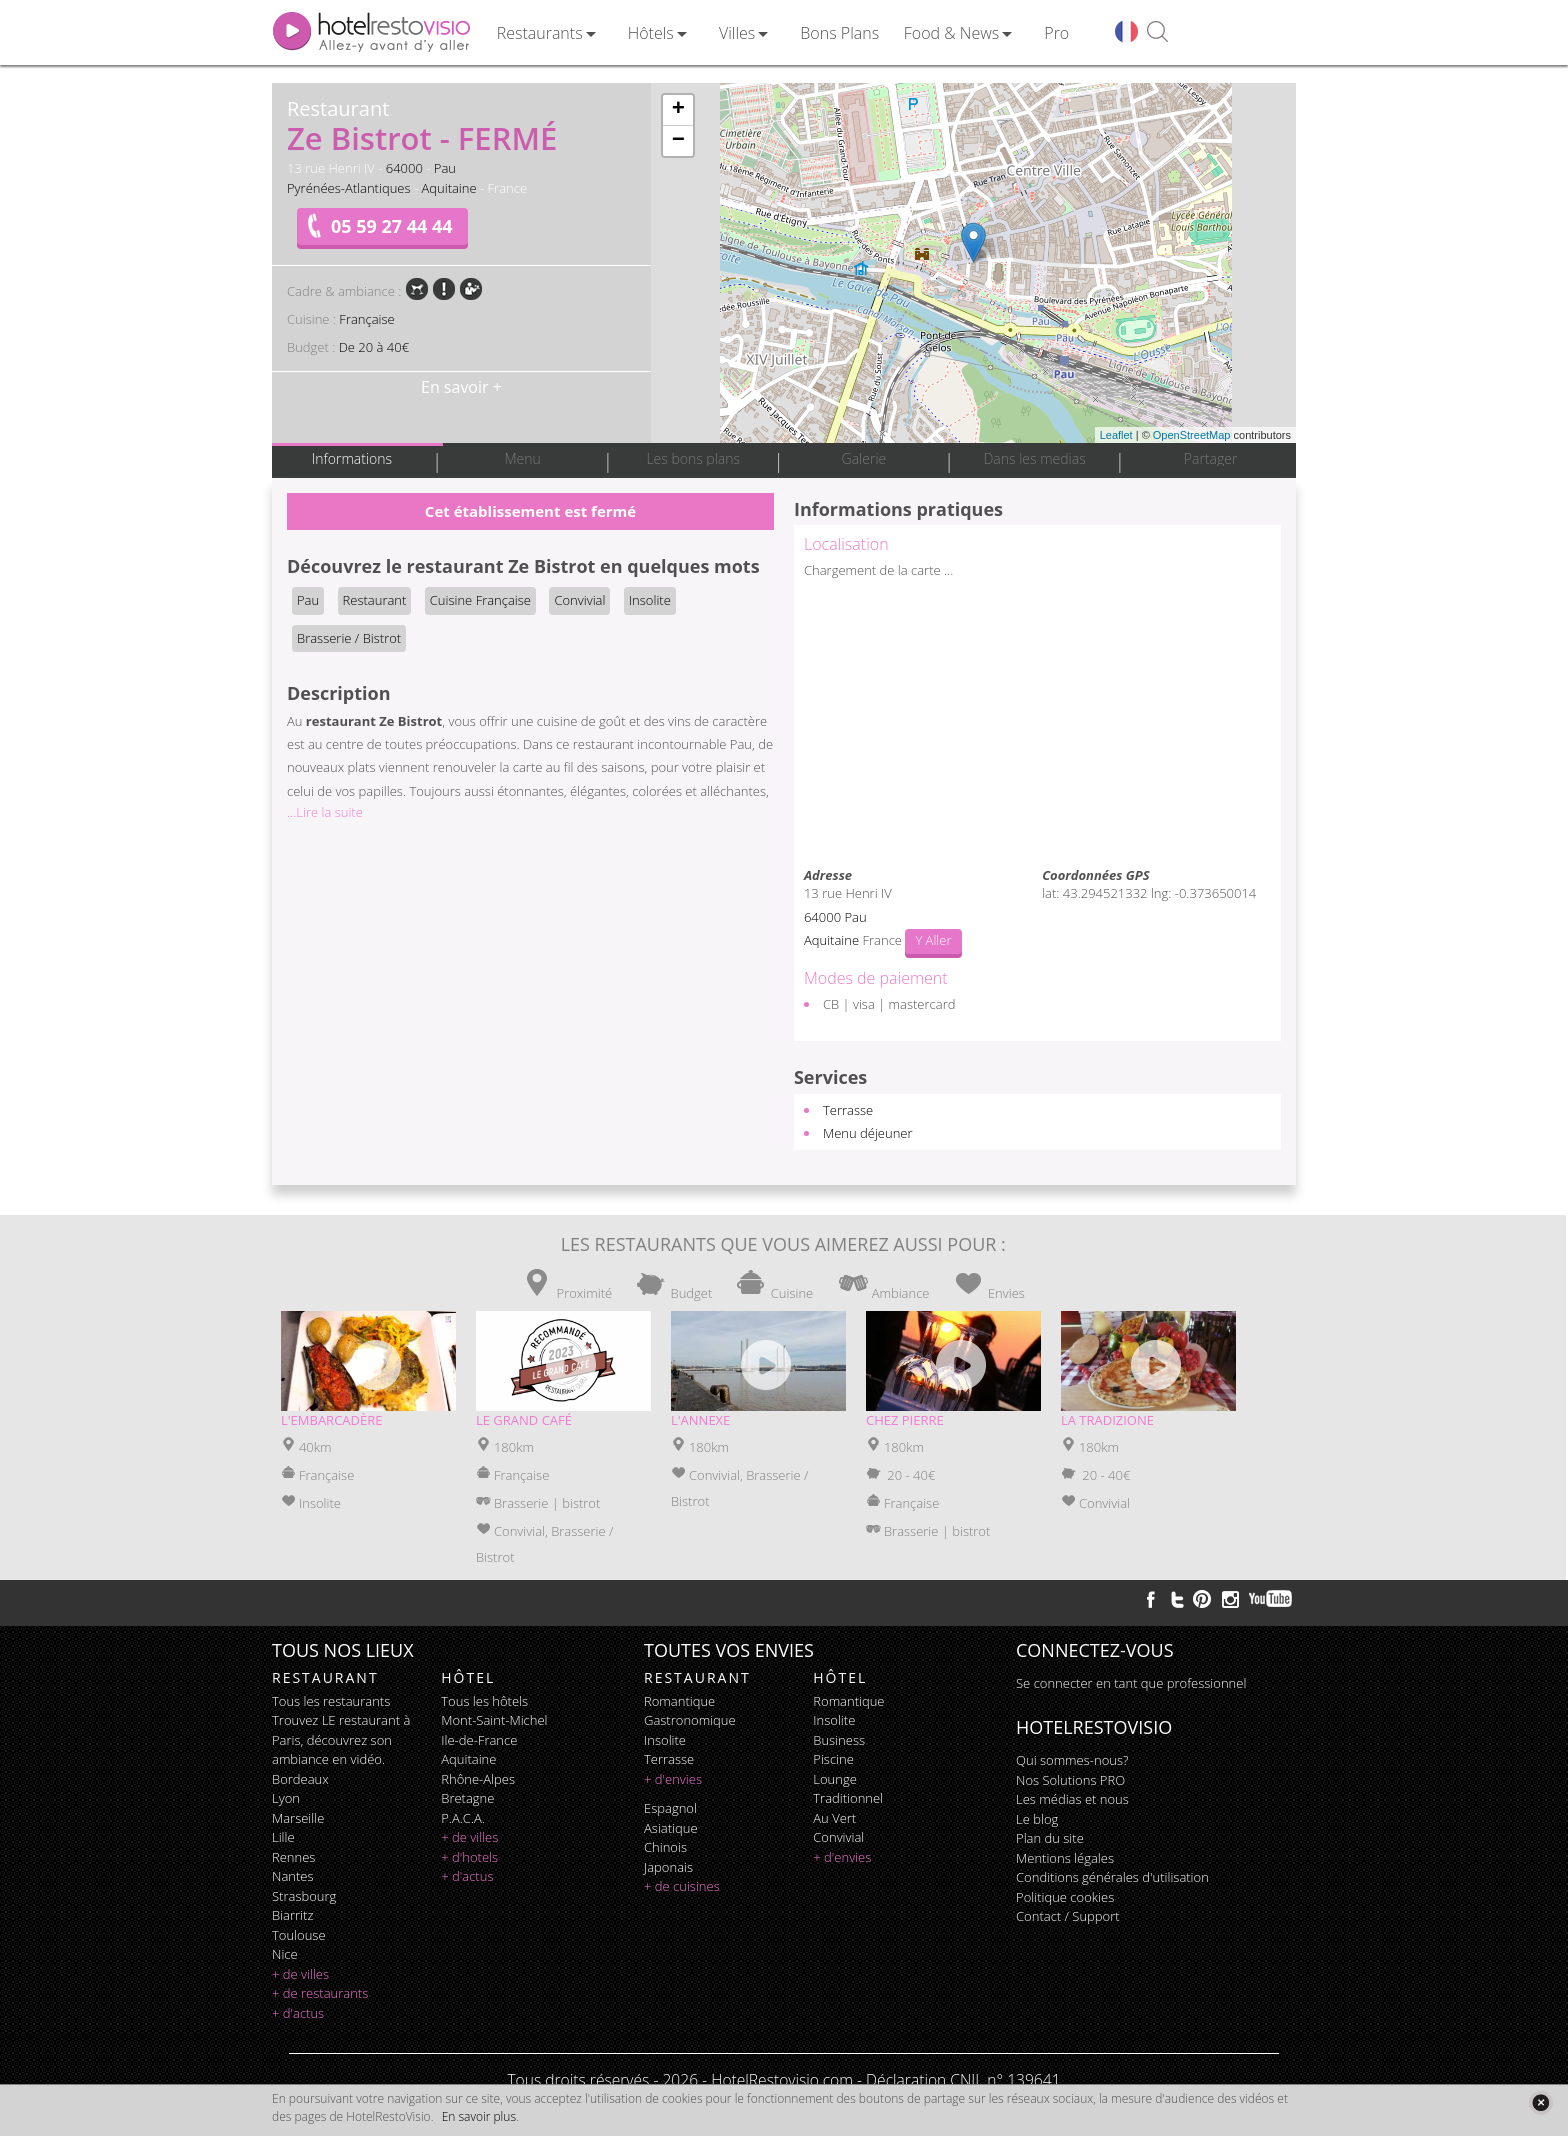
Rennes (293, 1857)
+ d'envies (673, 1779)
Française (366, 319)
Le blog (1037, 1819)
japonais (668, 1867)
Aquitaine (448, 188)
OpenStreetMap (1192, 435)
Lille (283, 1837)
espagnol (670, 1808)
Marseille (298, 1818)
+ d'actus (298, 2013)
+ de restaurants (320, 1993)
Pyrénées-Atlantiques (349, 188)
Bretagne (467, 1798)
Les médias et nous (1072, 1799)
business (839, 1740)
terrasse (669, 1759)
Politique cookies (1065, 1897)
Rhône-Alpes (478, 1779)
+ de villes (300, 1974)
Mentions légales (1065, 1858)
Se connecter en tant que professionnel (1131, 1683)
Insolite (650, 600)
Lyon (286, 1798)
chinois (665, 1847)
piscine (833, 1759)
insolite (665, 1740)
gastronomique (690, 1720)
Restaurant (375, 600)
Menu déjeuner (868, 1133)
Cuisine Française (480, 600)
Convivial (579, 600)
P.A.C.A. (463, 1818)
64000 (404, 168)
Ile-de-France (479, 1740)
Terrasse (848, 1110)
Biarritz (292, 1915)
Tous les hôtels (484, 1701)
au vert (834, 1818)
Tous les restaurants (331, 1701)
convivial (838, 1837)
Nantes (292, 1876)
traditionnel (848, 1798)
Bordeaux (300, 1779)
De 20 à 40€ (374, 347)
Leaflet (1116, 435)
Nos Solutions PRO (1070, 1780)
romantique (679, 1701)
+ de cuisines (682, 1886)
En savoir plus (479, 2116)
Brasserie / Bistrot (349, 638)
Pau (445, 168)
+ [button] (678, 110)
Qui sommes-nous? (1072, 1760)
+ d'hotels (469, 1857)
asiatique (671, 1828)
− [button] (678, 141)
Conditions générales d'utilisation (1112, 1877)
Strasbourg (304, 1896)
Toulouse (299, 1935)
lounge (835, 1779)
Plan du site (1050, 1838)
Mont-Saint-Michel (494, 1720)
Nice (285, 1954)
